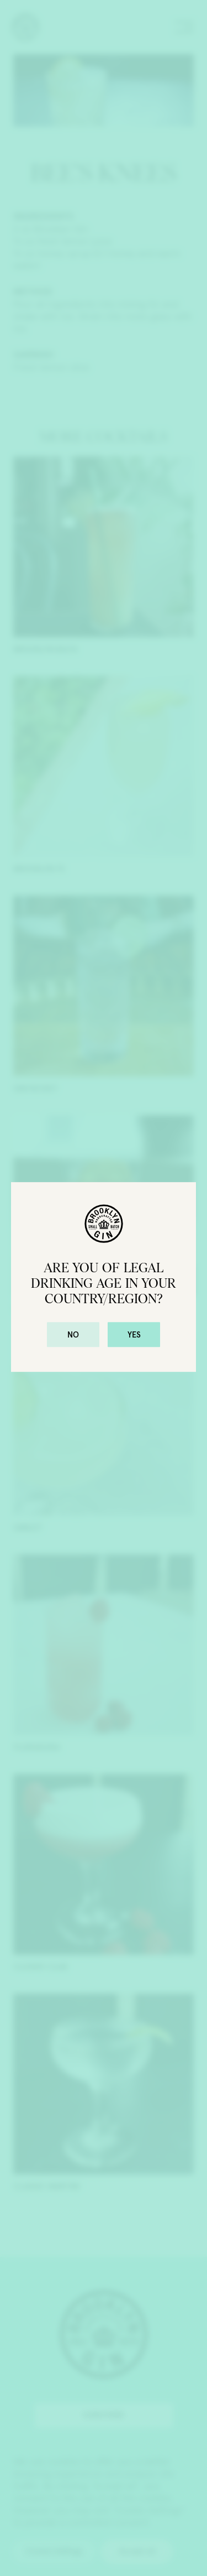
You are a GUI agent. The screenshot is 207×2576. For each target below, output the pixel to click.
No (73, 1334)
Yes (134, 1334)
